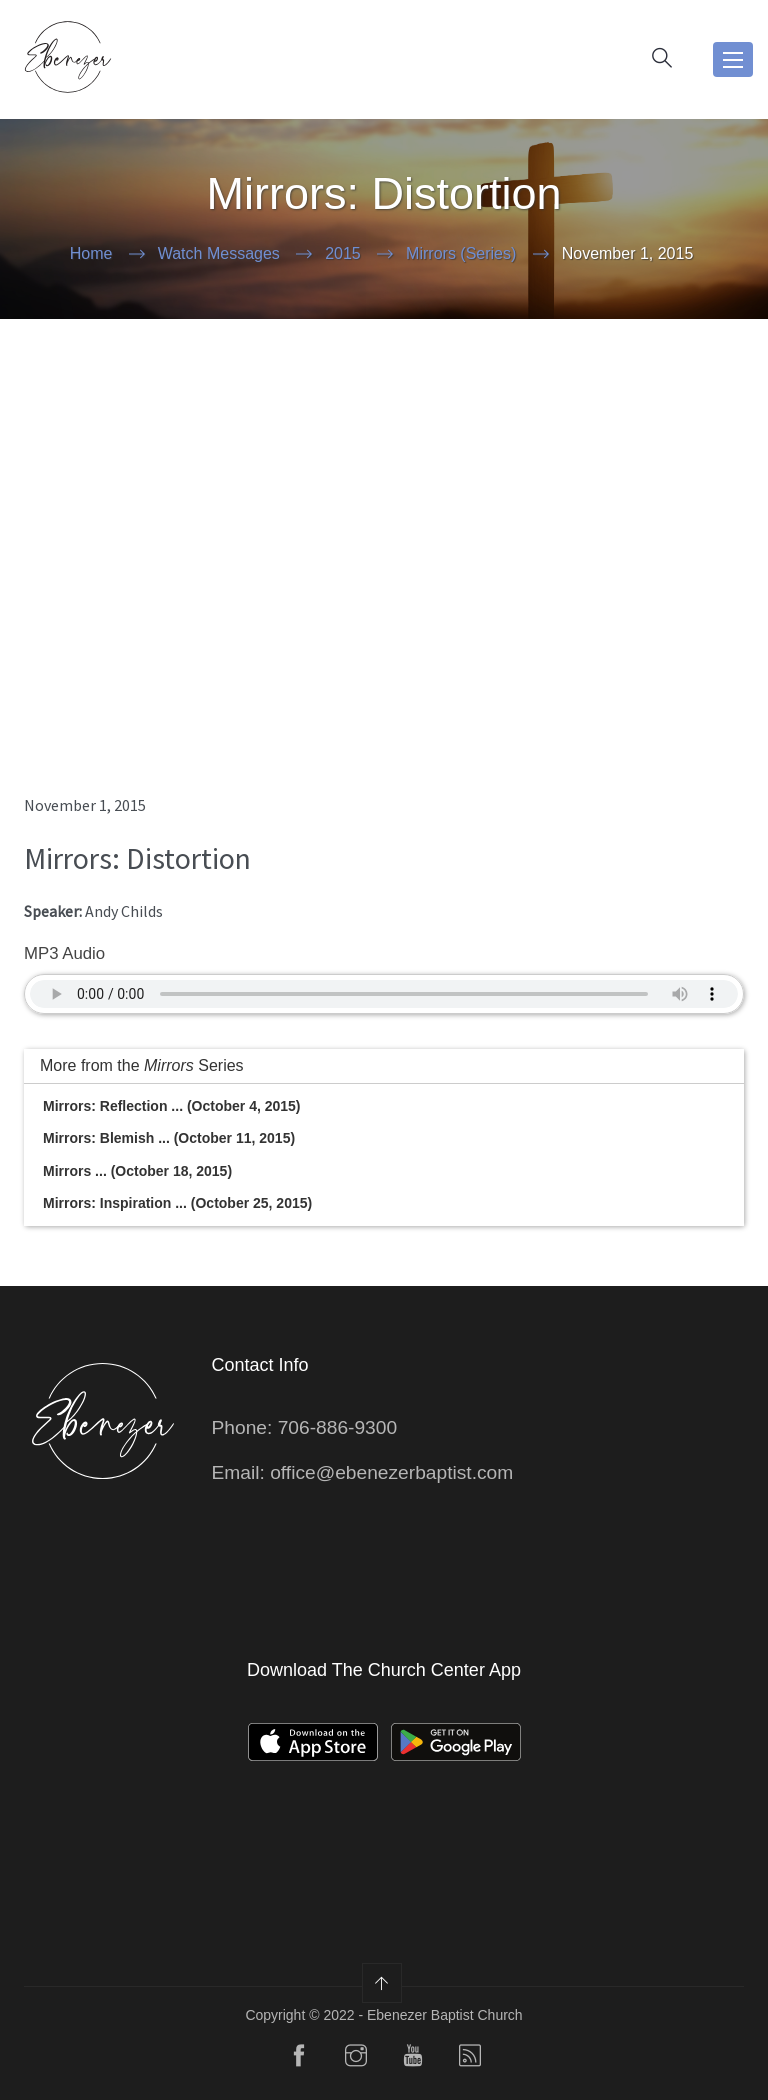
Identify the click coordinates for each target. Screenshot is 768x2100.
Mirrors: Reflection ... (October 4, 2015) (172, 1106)
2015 (343, 253)
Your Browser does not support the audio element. (384, 994)
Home (91, 253)
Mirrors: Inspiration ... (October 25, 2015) (177, 1203)
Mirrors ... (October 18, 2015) (137, 1171)
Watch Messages (219, 253)
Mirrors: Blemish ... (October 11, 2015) (169, 1138)
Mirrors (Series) (461, 253)
